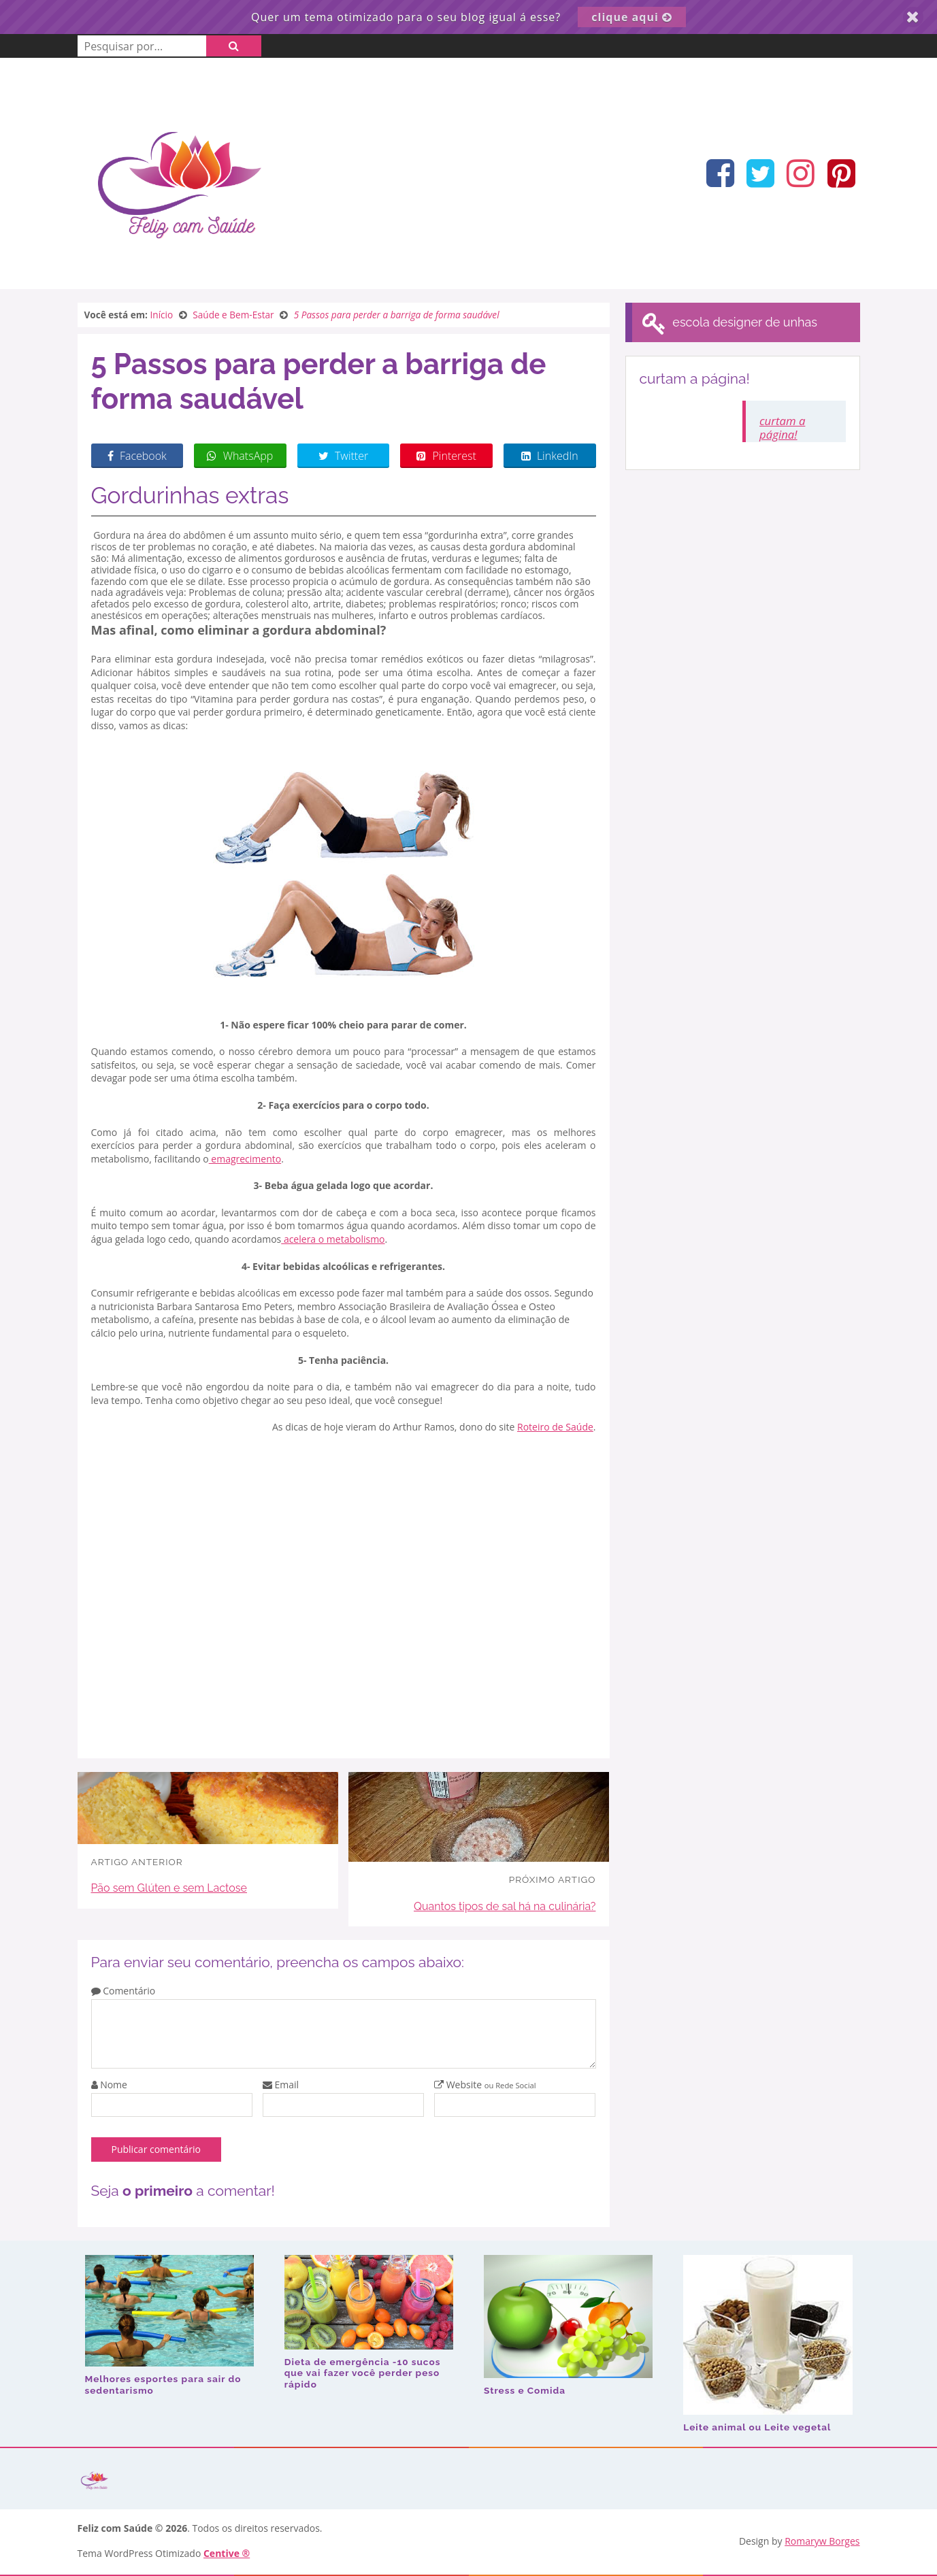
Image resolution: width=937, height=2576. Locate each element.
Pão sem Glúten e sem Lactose (169, 1887)
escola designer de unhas (728, 323)
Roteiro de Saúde (555, 1426)
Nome (109, 2084)
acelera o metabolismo (332, 1239)
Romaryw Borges (822, 2541)
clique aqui (631, 17)
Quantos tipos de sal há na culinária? (504, 1906)
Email (281, 2084)
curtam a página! (782, 427)
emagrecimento (245, 1158)
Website (485, 2084)
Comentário (123, 1990)
